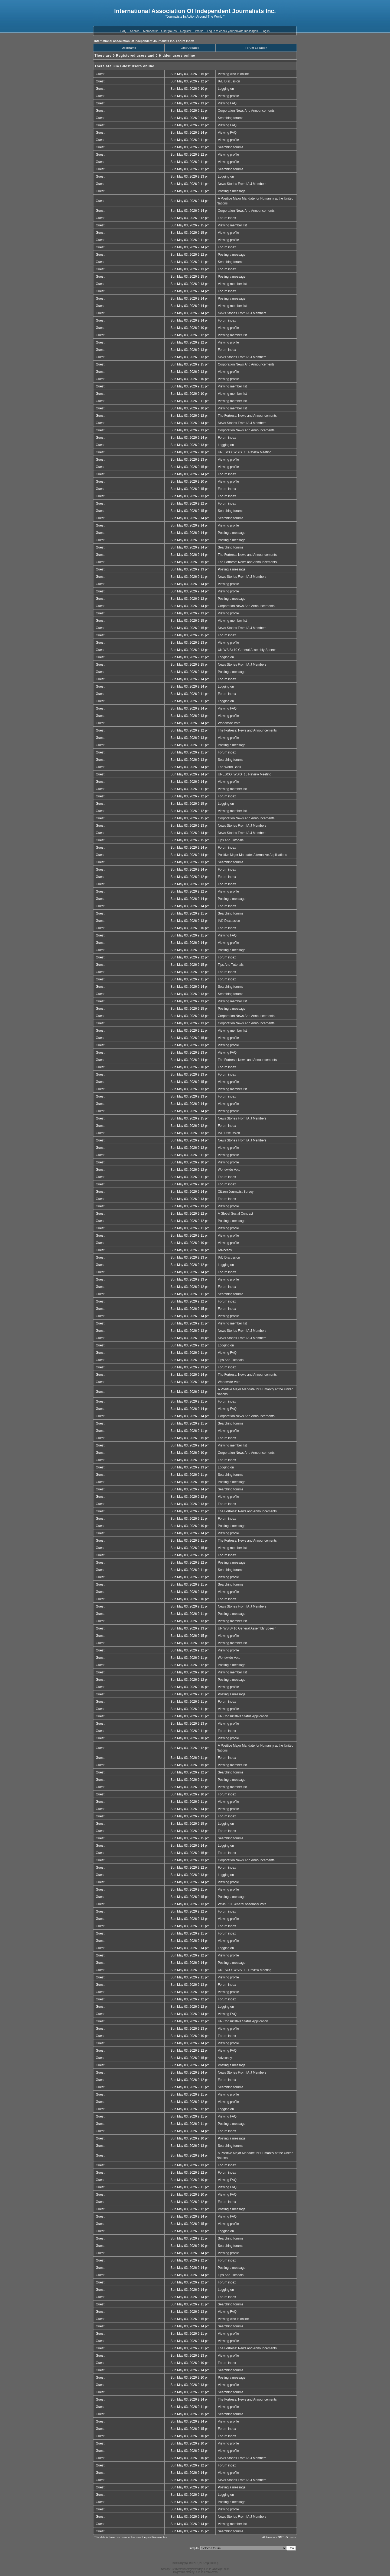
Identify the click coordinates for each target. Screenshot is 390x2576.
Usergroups (169, 31)
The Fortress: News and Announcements (247, 416)
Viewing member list (232, 225)
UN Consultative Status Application (243, 1716)
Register (185, 31)
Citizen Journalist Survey (235, 1192)
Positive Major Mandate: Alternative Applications (252, 855)
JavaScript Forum (220, 2569)
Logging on (226, 89)
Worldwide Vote (229, 723)
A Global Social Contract (235, 1213)
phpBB (187, 2563)
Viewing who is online (233, 74)
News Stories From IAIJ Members (242, 184)
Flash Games (210, 2572)
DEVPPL (207, 2569)
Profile (199, 31)
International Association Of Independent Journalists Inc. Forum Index (144, 41)
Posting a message (231, 191)
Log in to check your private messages (232, 31)
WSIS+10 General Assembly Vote (242, 1904)
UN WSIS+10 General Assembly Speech (247, 650)
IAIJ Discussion (229, 81)
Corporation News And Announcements (246, 111)
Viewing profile (228, 96)
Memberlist (150, 31)
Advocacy (225, 1250)
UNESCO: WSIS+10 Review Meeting (244, 452)
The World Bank (229, 767)
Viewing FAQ (227, 103)
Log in (265, 31)
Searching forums (230, 118)
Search (134, 31)
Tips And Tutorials (230, 840)
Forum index (227, 218)
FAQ (123, 31)
